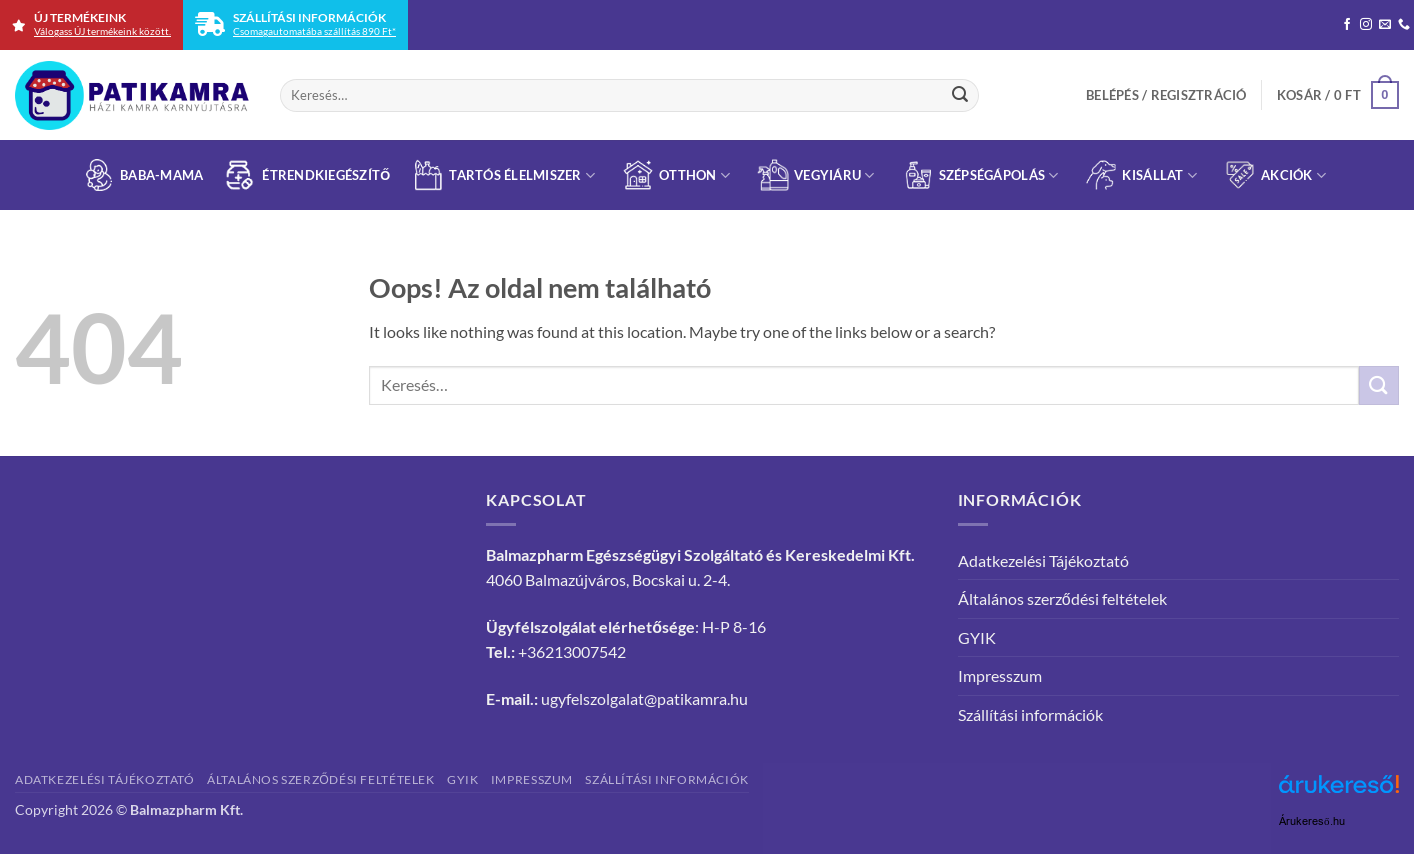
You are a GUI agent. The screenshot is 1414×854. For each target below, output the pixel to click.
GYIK (977, 637)
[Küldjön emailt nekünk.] (1385, 25)
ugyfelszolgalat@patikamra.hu (644, 698)
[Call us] (1404, 25)
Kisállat (1141, 175)
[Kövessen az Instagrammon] (1366, 25)
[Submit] (960, 95)
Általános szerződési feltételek (1062, 598)
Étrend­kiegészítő (307, 175)
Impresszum (1000, 675)
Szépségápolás (980, 175)
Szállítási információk (1030, 714)
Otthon (676, 175)
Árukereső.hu (1312, 821)
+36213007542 (572, 651)
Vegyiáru (816, 175)
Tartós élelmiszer (503, 175)
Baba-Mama (143, 175)
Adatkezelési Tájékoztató (1043, 560)
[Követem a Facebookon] (1347, 25)
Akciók (1275, 175)
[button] (1166, 95)
